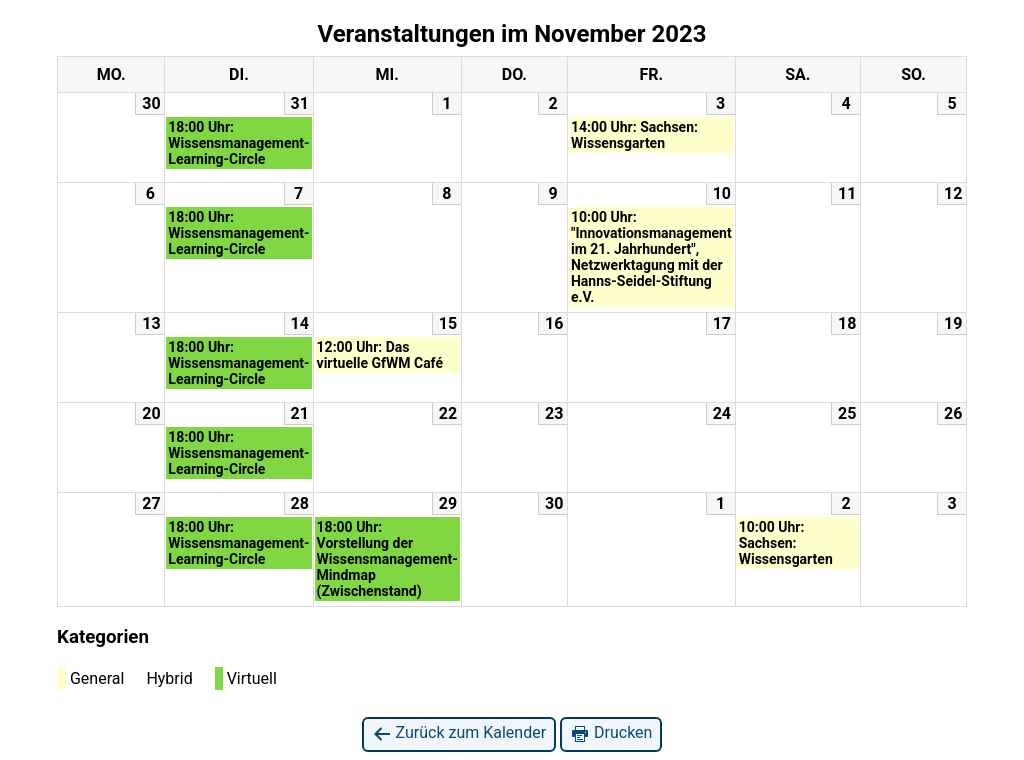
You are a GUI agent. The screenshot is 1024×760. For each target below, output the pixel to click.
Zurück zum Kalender (459, 733)
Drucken (611, 733)
